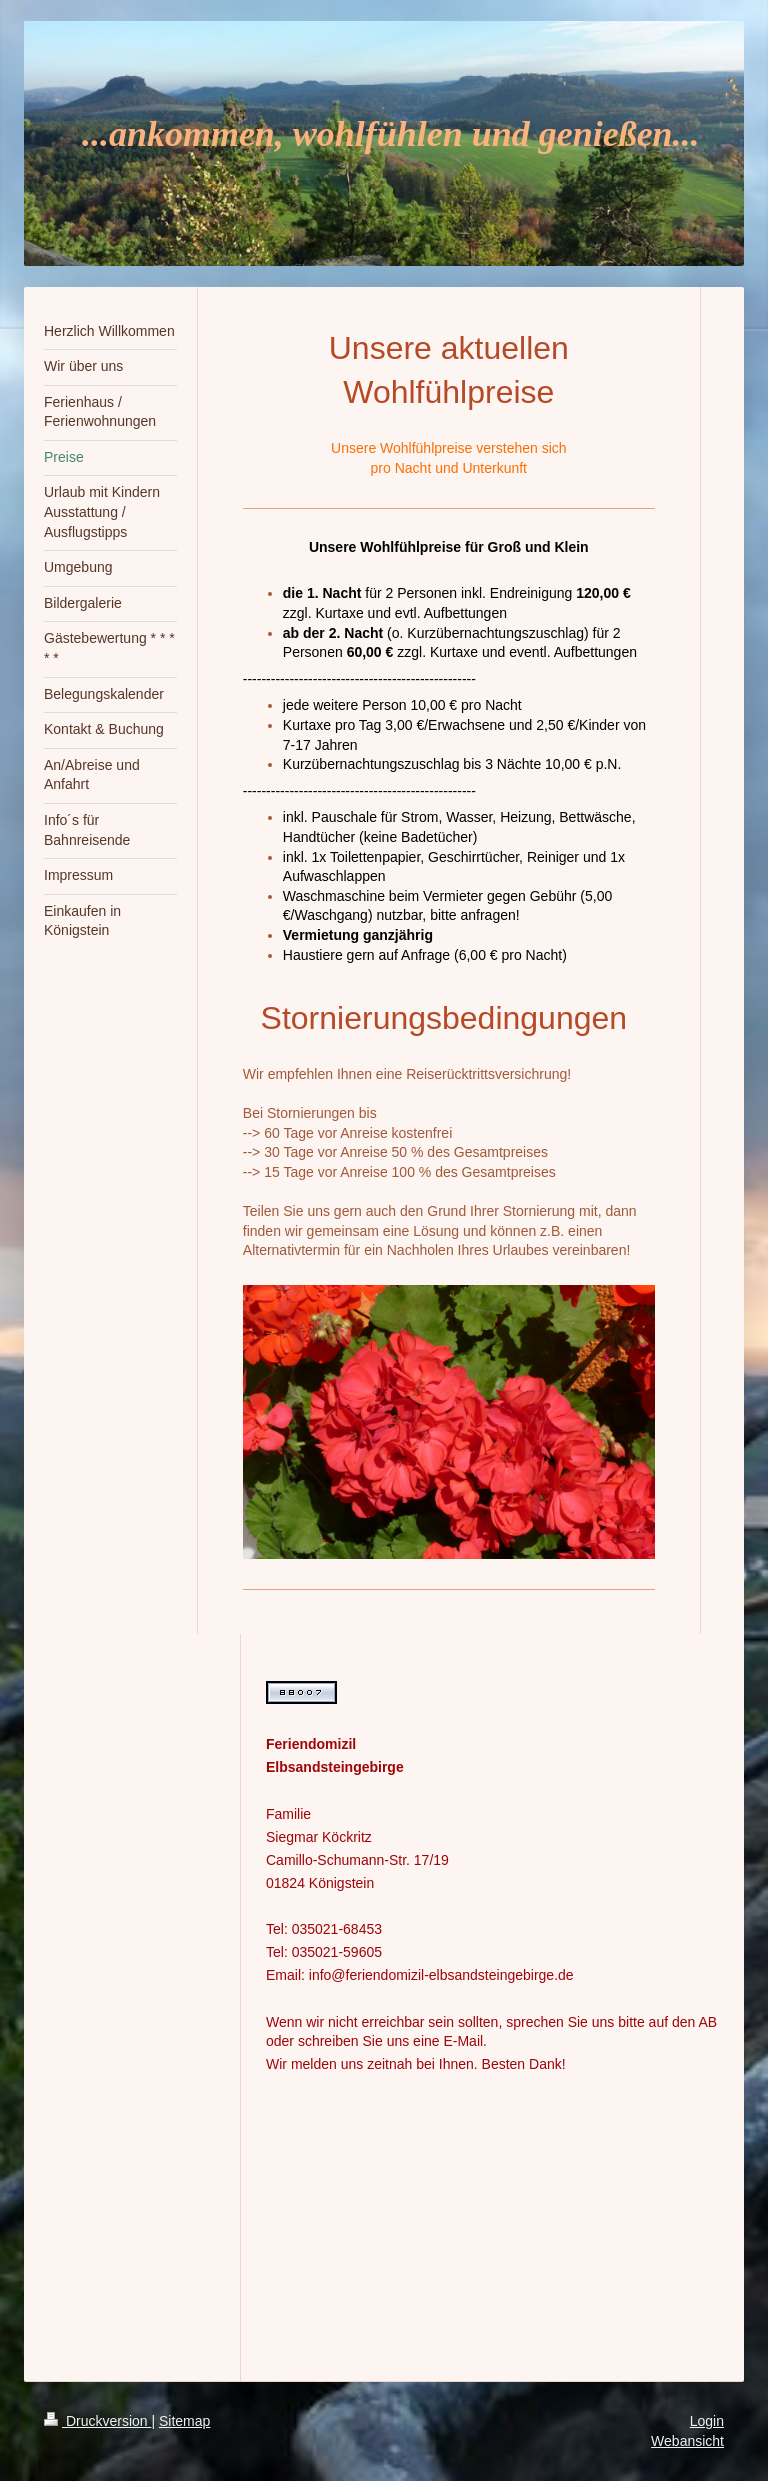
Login (707, 2421)
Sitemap (184, 2421)
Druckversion (97, 2421)
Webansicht (687, 2441)
